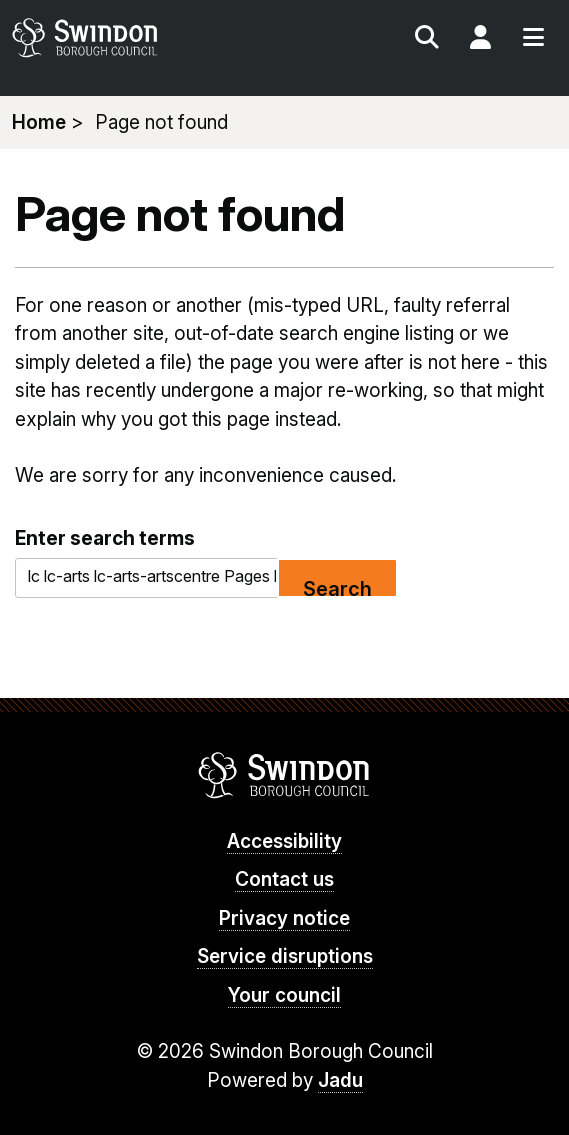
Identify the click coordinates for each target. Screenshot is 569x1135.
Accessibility (284, 841)
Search (427, 40)
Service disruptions (285, 956)
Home (39, 122)
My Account (480, 40)
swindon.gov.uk (146, 37)
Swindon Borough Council (284, 775)
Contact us (284, 879)
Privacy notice (284, 918)
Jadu (340, 1080)
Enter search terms (105, 538)
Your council (284, 995)
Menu (533, 40)
